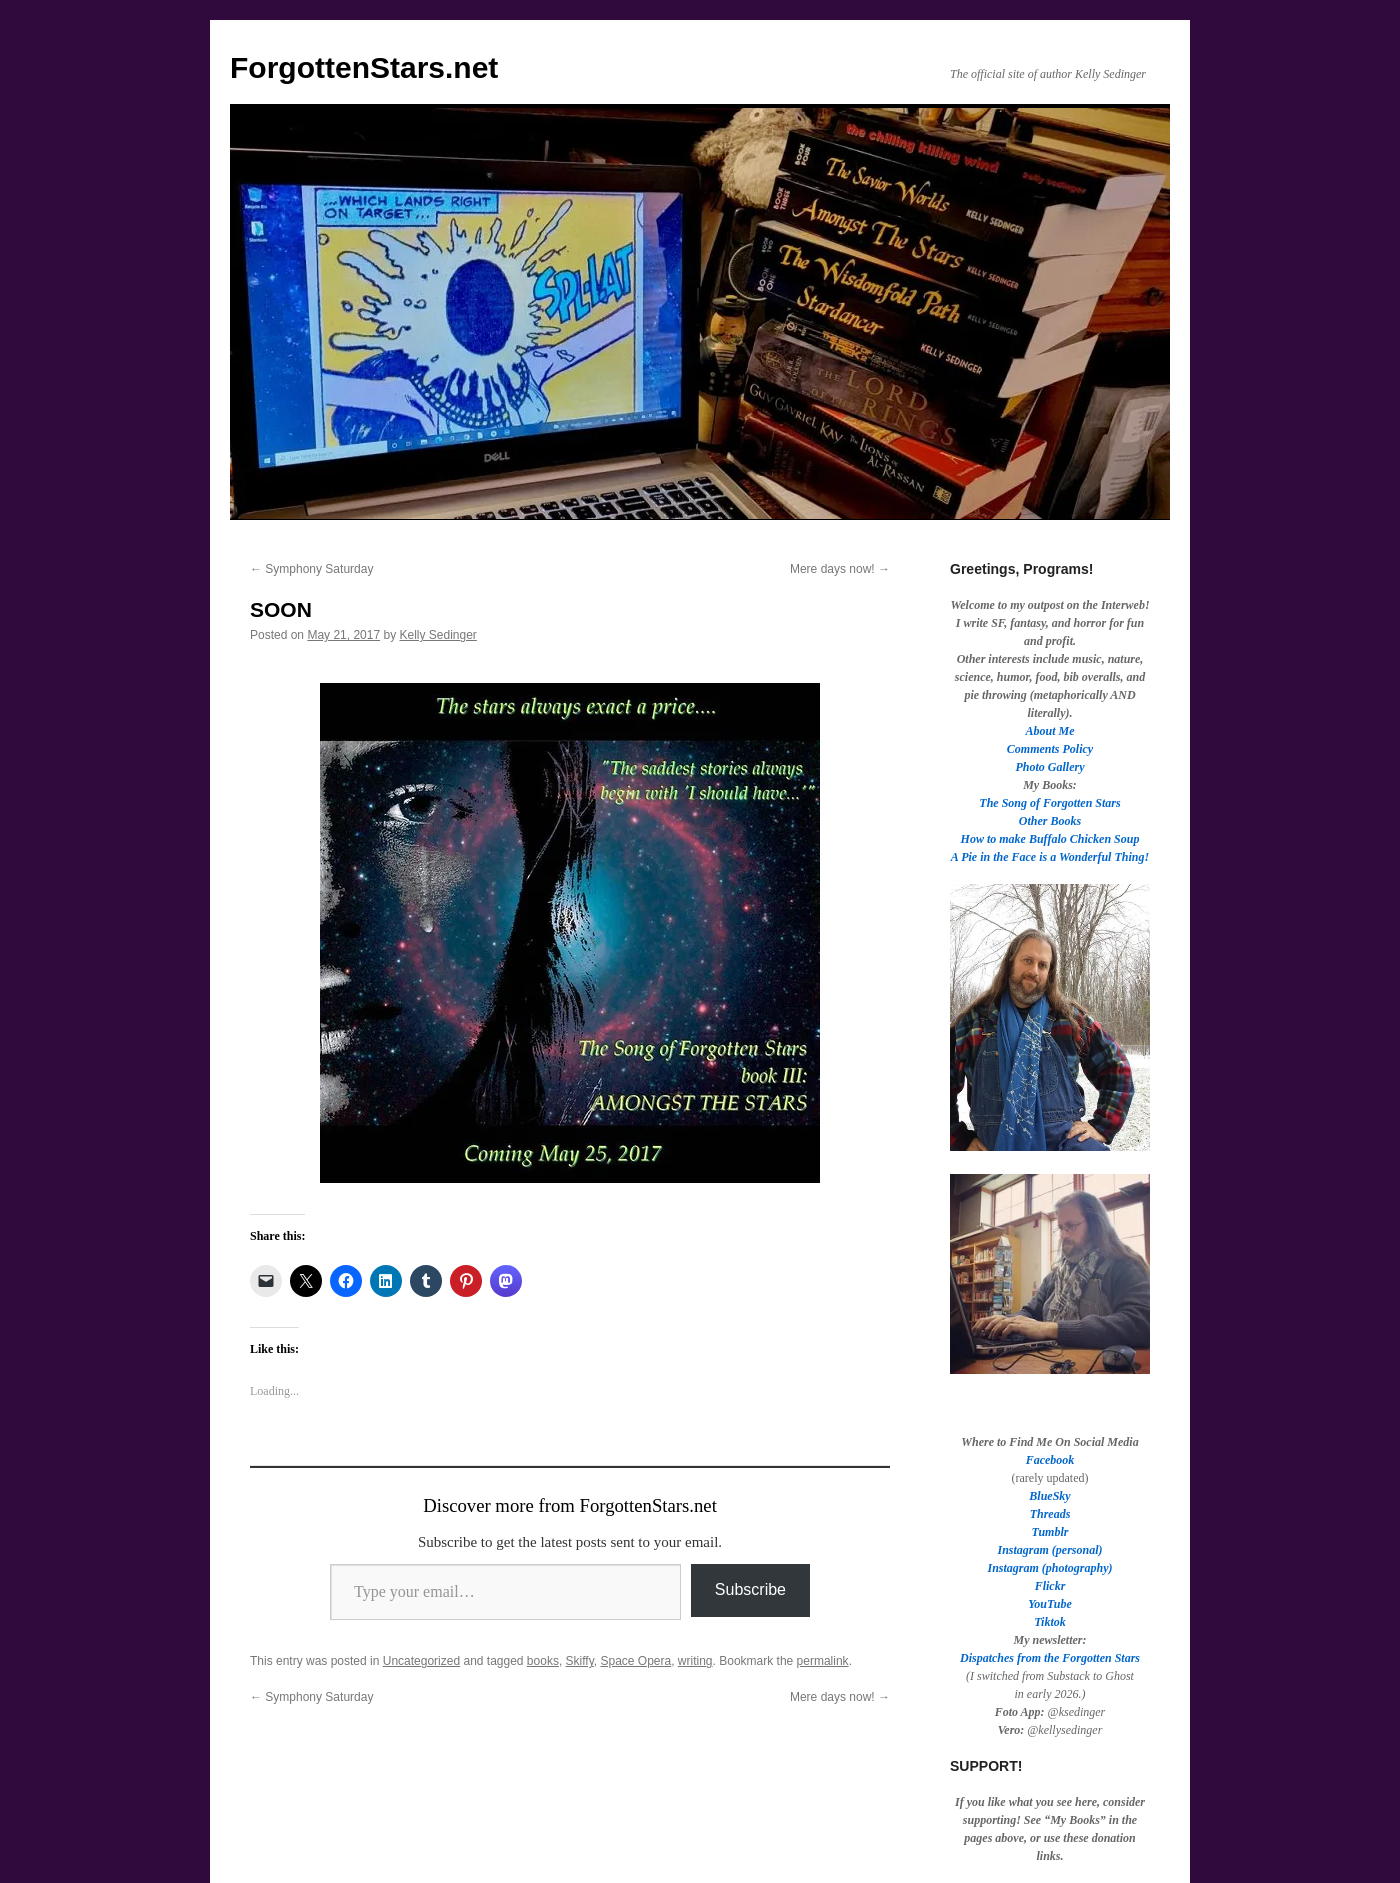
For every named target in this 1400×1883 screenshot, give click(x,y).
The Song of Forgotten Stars (1049, 803)
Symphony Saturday (311, 569)
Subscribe (750, 1589)
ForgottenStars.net (364, 67)
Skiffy (580, 1661)
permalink (823, 1661)
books (543, 1661)
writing (695, 1661)
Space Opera (635, 1661)
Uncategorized (421, 1661)
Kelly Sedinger (437, 635)
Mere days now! (840, 569)
